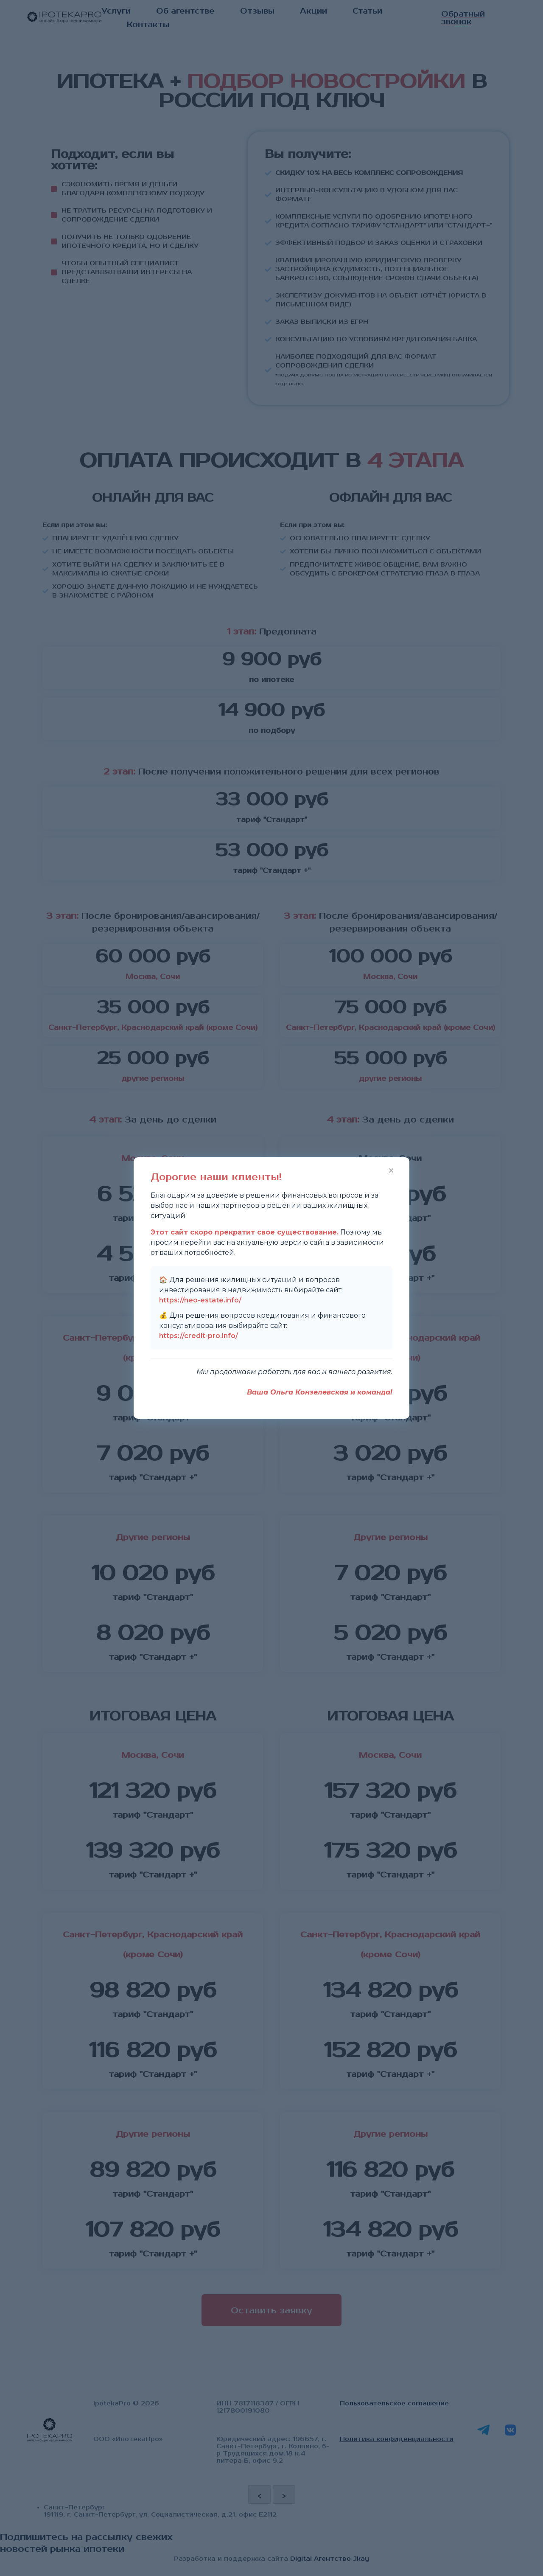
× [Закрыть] (391, 1169)
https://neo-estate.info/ (200, 1300)
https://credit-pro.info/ (198, 1336)
